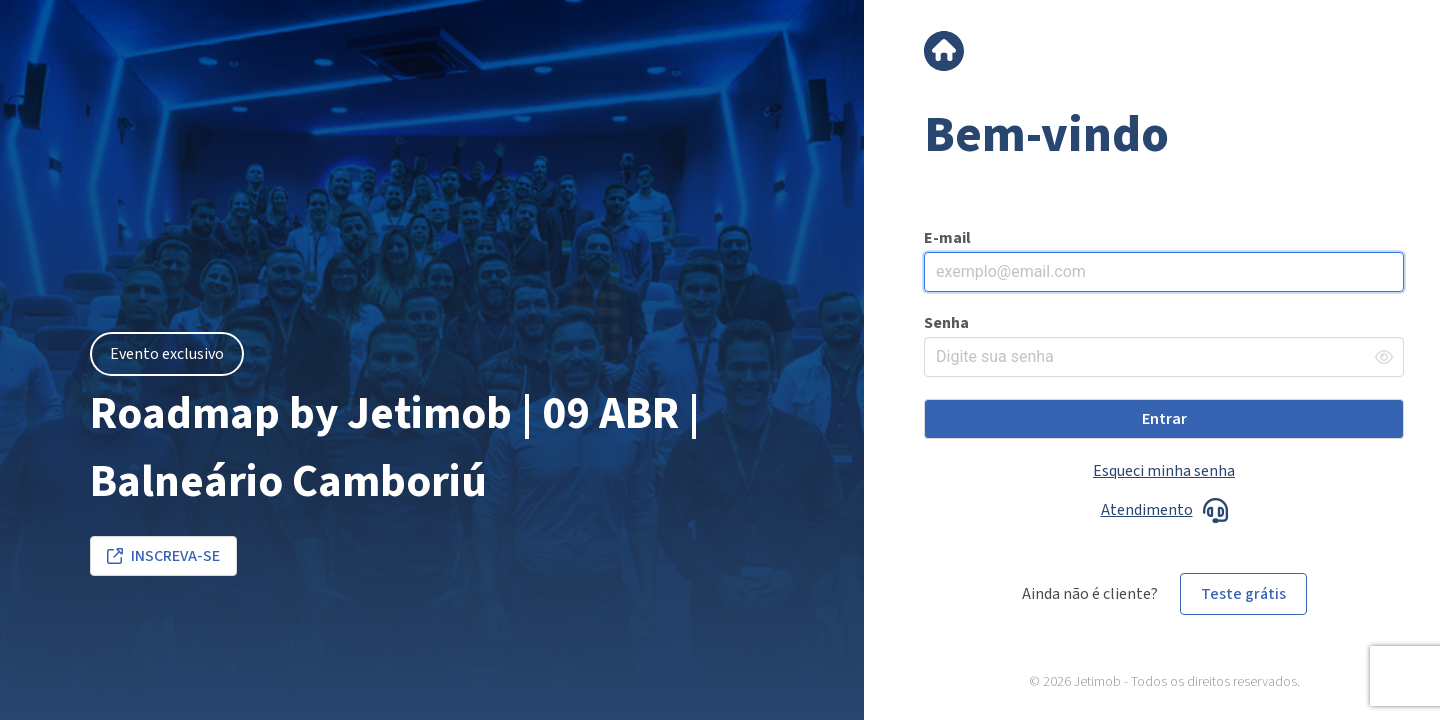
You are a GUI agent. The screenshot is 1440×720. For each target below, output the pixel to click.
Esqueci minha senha (1164, 471)
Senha (946, 323)
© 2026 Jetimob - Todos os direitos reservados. (1164, 682)
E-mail (947, 238)
